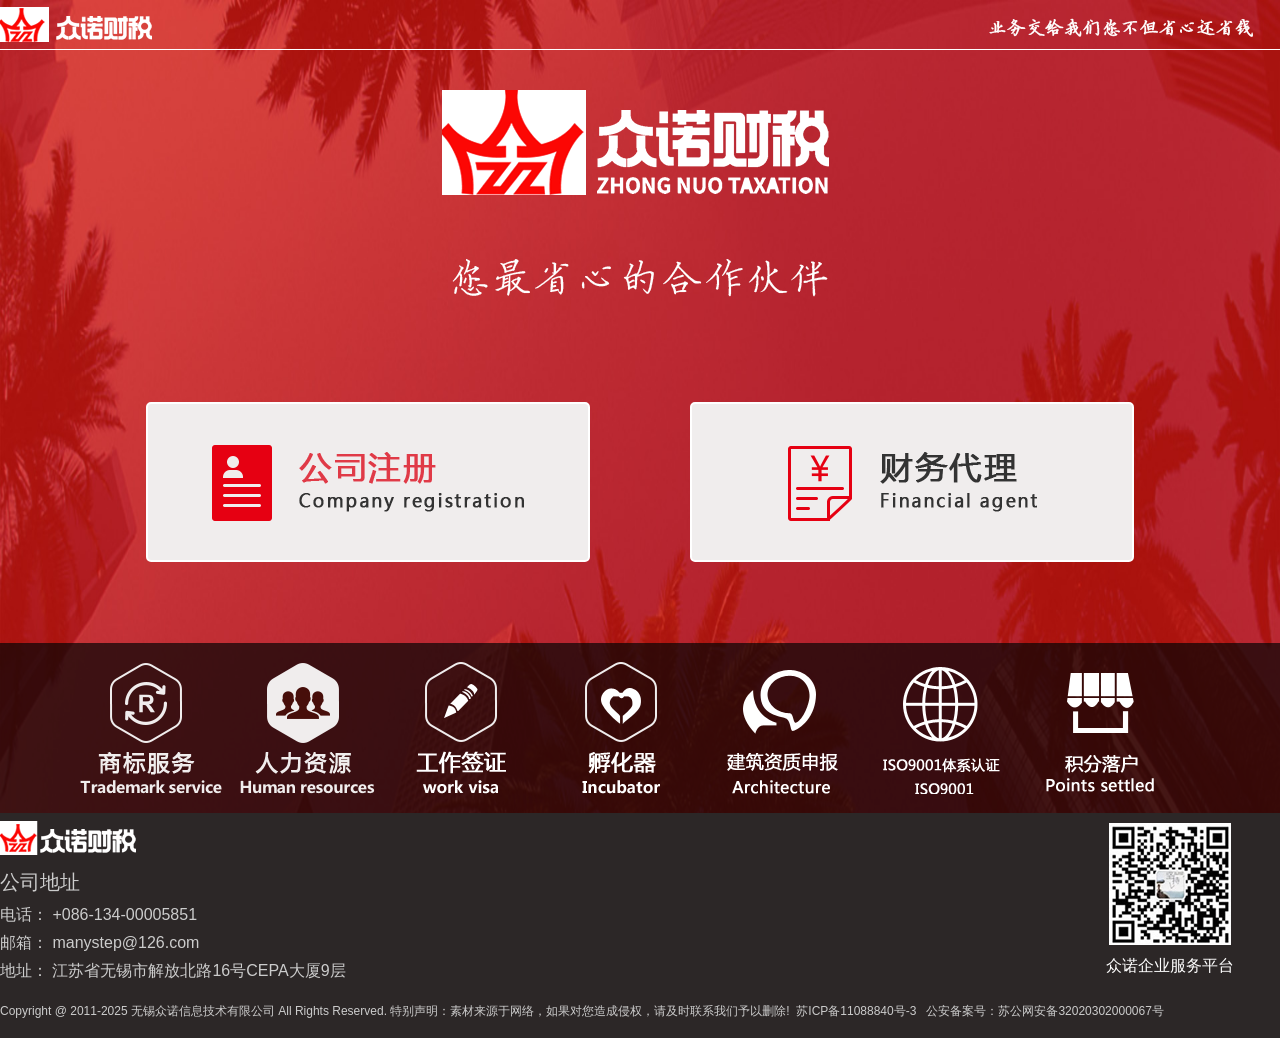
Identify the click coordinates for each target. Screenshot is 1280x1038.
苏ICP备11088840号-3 (856, 1011)
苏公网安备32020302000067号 (1080, 1011)
